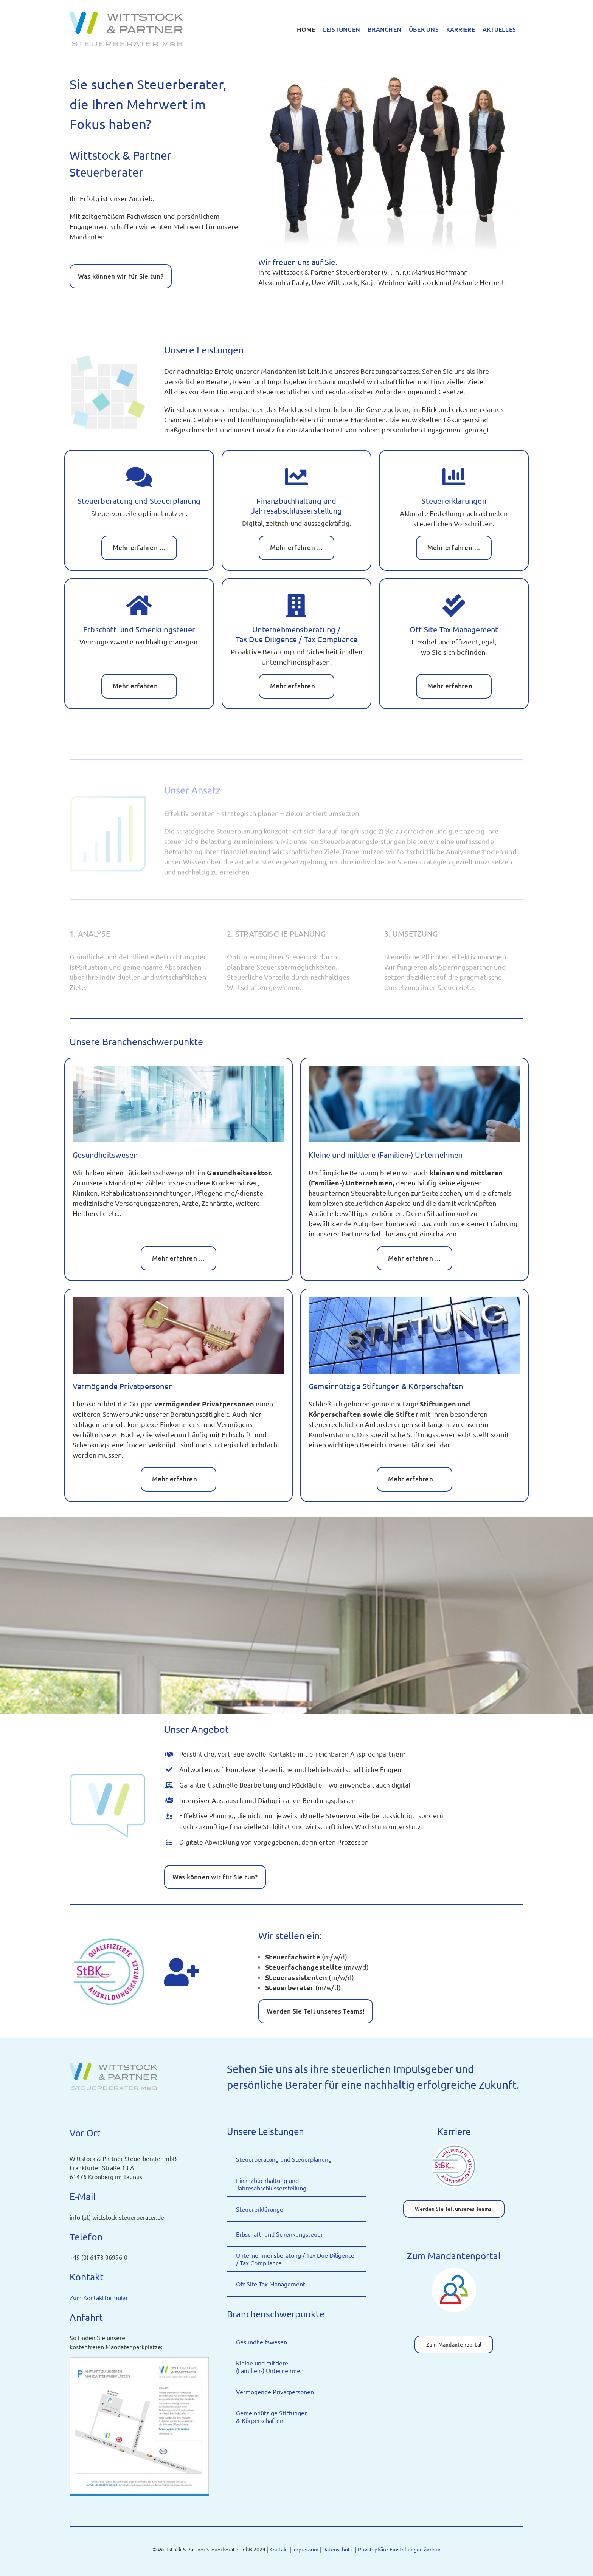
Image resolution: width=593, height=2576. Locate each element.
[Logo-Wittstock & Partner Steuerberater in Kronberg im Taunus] (114, 2064)
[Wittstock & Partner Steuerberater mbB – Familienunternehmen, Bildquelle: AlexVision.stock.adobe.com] (414, 1069)
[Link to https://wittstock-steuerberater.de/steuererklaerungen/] (453, 477)
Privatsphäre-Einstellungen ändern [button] (399, 2549)
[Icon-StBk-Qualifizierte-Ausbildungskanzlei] (454, 2146)
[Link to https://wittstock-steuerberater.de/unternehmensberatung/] (296, 605)
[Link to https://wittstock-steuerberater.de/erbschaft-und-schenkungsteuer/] (139, 605)
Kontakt (279, 2549)
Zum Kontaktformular (99, 2297)
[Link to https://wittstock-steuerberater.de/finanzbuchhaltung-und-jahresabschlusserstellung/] (296, 477)
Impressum (305, 2549)
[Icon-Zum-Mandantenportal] (454, 2271)
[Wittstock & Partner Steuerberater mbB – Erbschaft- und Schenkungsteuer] (178, 1300)
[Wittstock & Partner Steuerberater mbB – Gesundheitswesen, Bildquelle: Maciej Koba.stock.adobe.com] (178, 1069)
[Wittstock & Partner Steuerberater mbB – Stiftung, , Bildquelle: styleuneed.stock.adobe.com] (414, 1300)
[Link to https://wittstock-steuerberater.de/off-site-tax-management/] (453, 605)
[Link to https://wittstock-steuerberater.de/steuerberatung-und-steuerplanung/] (139, 477)
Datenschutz (337, 2549)
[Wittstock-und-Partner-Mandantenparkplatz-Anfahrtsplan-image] (139, 2360)
